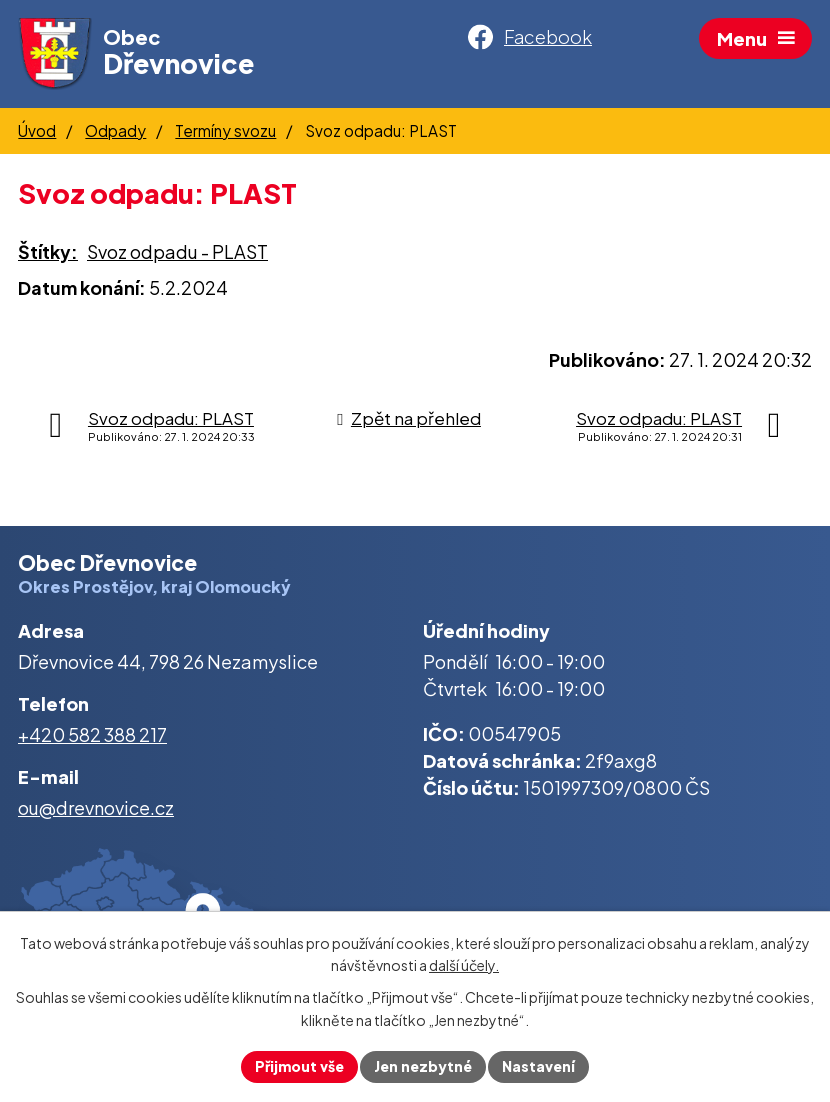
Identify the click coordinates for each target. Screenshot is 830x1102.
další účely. (464, 966)
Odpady (115, 130)
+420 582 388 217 (92, 734)
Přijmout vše (299, 1066)
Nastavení (538, 1066)
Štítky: (48, 251)
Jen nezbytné (423, 1066)
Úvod (37, 130)
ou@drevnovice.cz (96, 807)
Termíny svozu (225, 130)
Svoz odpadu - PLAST (177, 251)
